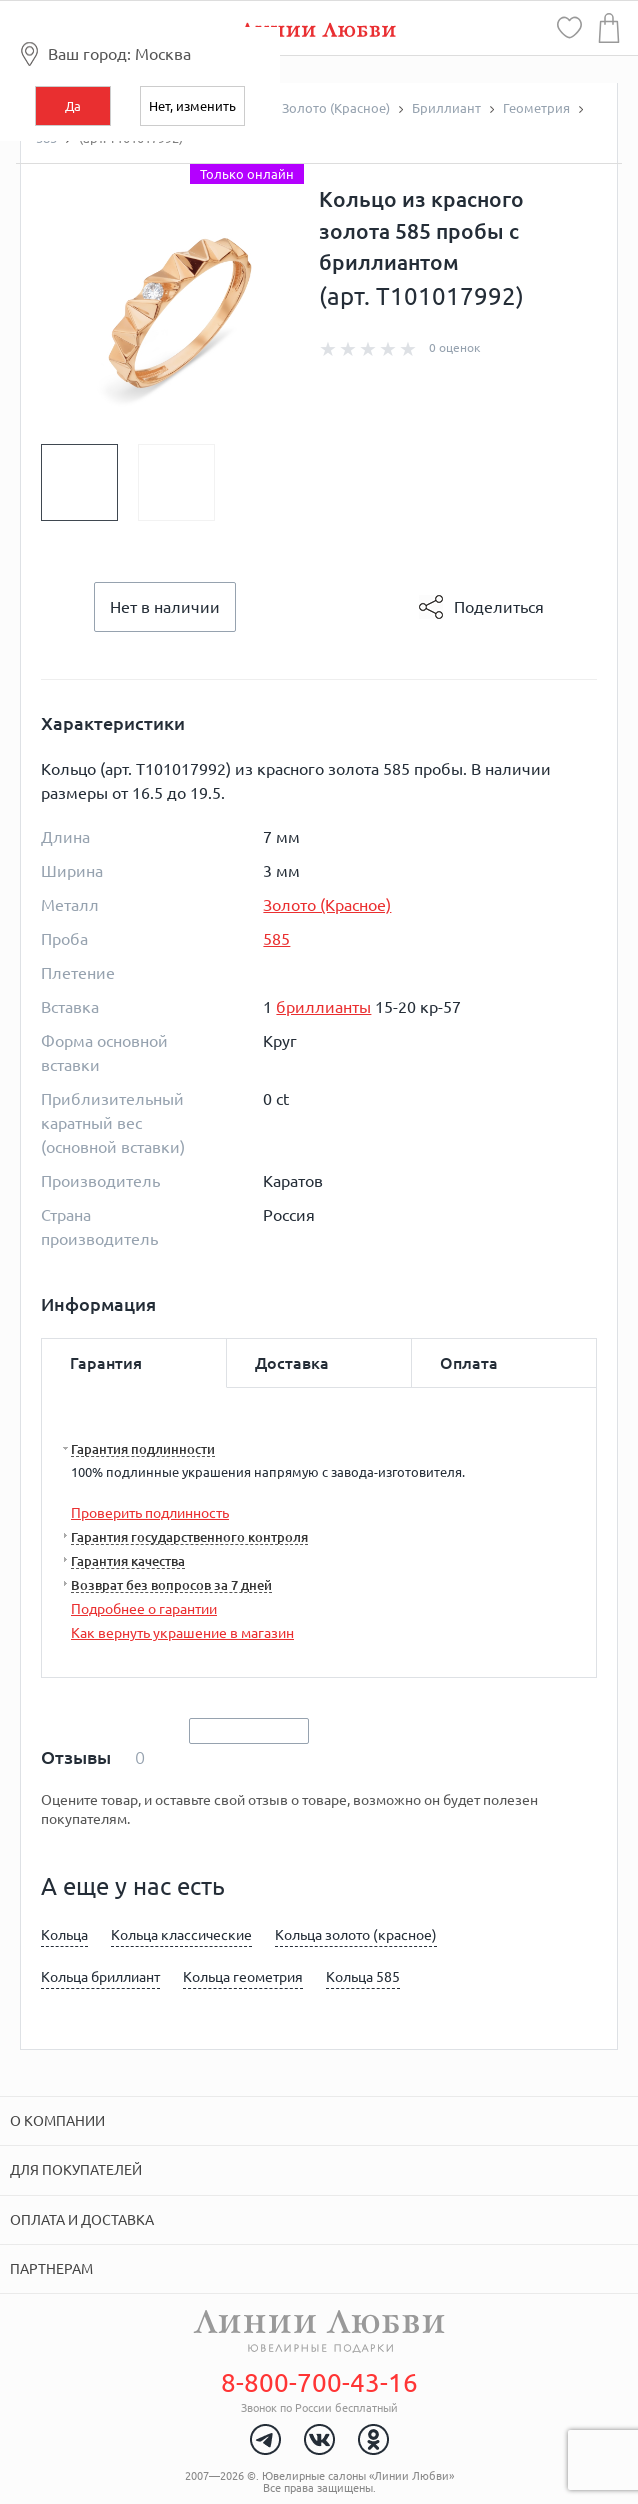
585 (276, 939)
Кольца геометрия (243, 1977)
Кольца (64, 1935)
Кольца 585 (363, 1977)
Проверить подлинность (150, 1513)
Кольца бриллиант (100, 1977)
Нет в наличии (165, 607)
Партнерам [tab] (51, 2269)
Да (73, 106)
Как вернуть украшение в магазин (182, 1633)
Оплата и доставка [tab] (82, 2220)
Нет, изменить (192, 106)
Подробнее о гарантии (144, 1609)
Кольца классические (181, 1935)
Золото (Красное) (327, 905)
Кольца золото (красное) (356, 1935)
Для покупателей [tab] (76, 2170)
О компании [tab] (57, 2121)
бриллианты (323, 1007)
